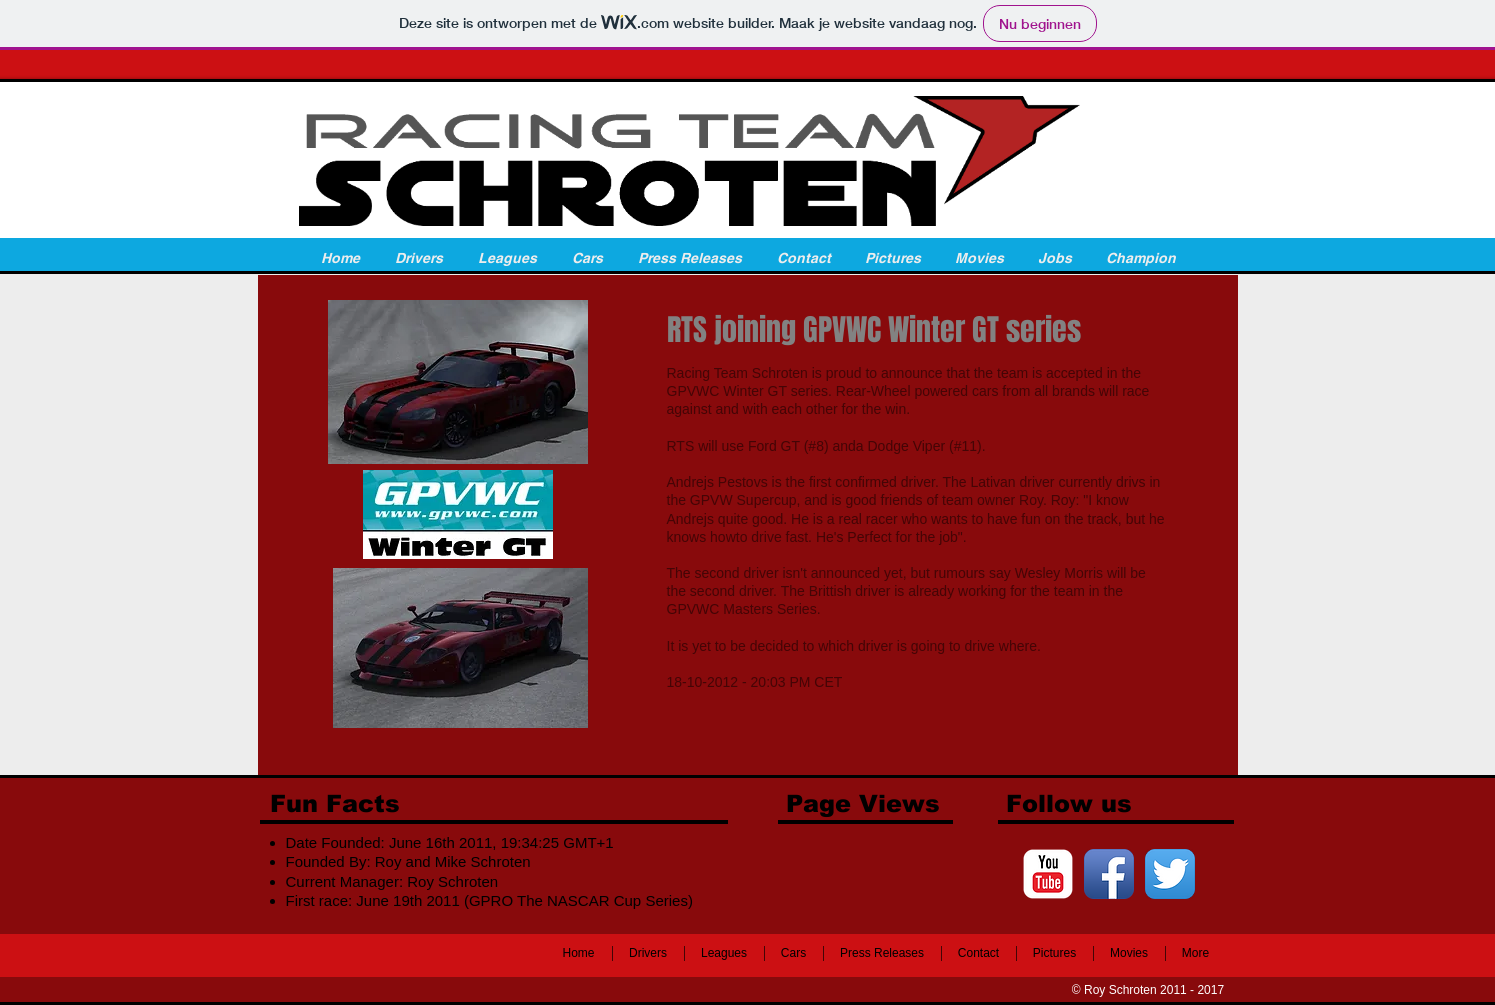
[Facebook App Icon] (1109, 874)
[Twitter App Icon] (1170, 874)
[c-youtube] (1048, 874)
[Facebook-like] (395, 957)
